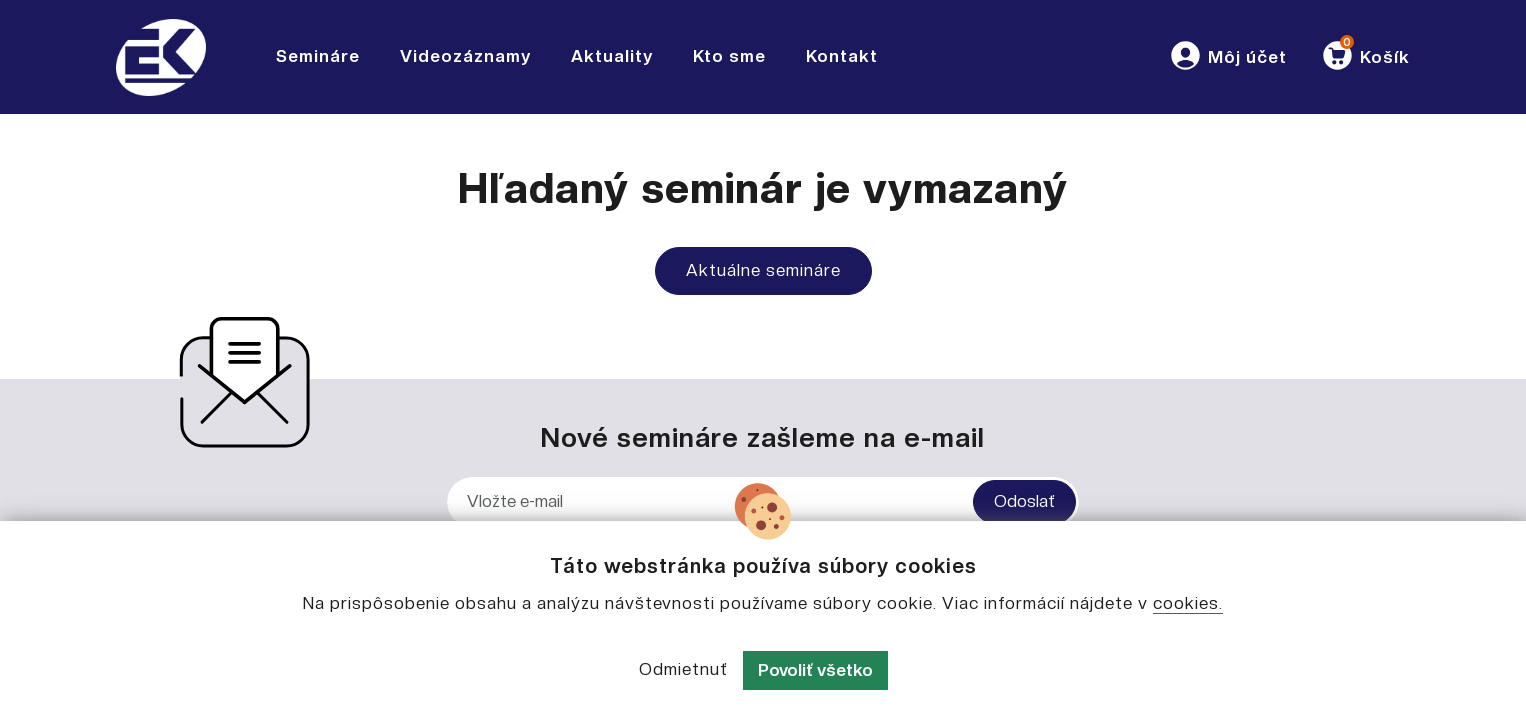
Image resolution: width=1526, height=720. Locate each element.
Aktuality (612, 56)
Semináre (318, 56)
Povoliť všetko (815, 670)
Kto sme (729, 56)
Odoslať (1024, 501)
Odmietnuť (683, 669)
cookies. (1188, 603)
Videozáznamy (465, 56)
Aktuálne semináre (763, 270)
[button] (1227, 57)
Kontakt (842, 56)
